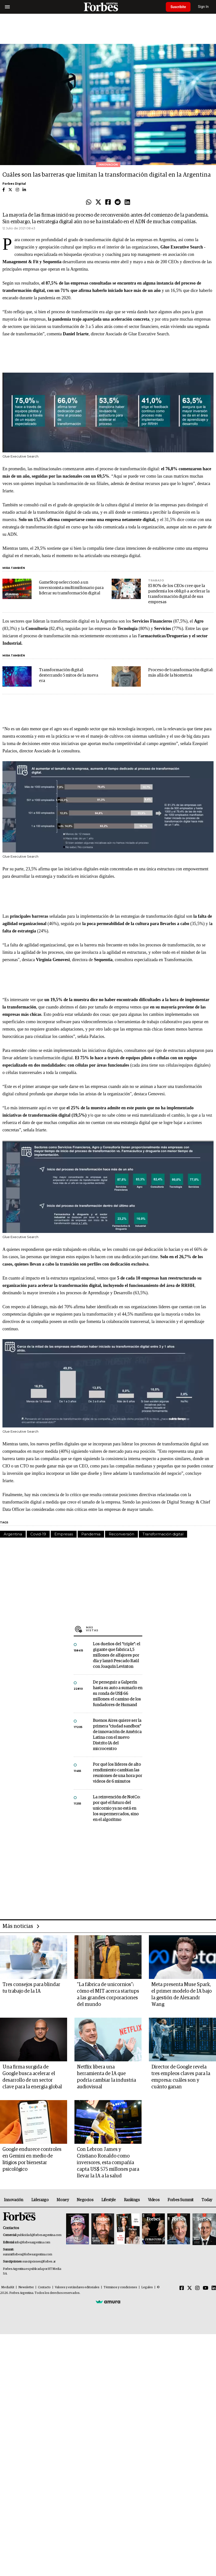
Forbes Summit (180, 2200)
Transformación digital (163, 1534)
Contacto (44, 2287)
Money (63, 2200)
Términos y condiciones (120, 2287)
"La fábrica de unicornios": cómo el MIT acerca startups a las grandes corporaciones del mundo (108, 1994)
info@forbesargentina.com (32, 2242)
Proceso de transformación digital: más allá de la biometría (180, 673)
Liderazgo (39, 2200)
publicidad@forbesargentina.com (39, 2235)
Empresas (63, 1534)
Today (207, 2200)
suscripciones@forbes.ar (39, 2261)
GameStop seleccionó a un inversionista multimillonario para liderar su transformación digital (71, 587)
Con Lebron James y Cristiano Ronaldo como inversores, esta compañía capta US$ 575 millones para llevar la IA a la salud (108, 2162)
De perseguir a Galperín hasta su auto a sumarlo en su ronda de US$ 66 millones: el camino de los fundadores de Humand (117, 1693)
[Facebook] (182, 2288)
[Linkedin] (214, 2288)
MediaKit (7, 2287)
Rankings (132, 2200)
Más (114, 1629)
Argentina (13, 1534)
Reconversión (121, 1534)
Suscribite (178, 7)
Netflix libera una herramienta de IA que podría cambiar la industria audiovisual (106, 2077)
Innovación (13, 2200)
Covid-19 (38, 1534)
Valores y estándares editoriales (77, 2287)
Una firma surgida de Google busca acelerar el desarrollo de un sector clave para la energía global (32, 2077)
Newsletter (26, 2287)
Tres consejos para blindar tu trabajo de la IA (31, 1988)
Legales (147, 2287)
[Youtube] (205, 2288)
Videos (154, 2200)
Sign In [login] (204, 7)
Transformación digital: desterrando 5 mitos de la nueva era (68, 675)
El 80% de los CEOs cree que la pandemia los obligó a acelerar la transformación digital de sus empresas (179, 594)
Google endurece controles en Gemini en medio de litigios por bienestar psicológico (31, 2159)
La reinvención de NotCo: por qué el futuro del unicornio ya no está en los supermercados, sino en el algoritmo (116, 1808)
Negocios (85, 2200)
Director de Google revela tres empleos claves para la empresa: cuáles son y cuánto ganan (180, 2077)
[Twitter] (189, 2288)
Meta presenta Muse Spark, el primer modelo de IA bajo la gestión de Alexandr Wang (181, 1994)
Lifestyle (108, 2200)
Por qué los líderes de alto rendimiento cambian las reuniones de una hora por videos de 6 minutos (117, 1773)
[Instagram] (197, 2288)
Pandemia (90, 1534)
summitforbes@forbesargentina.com (27, 2254)
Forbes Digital (14, 183)
